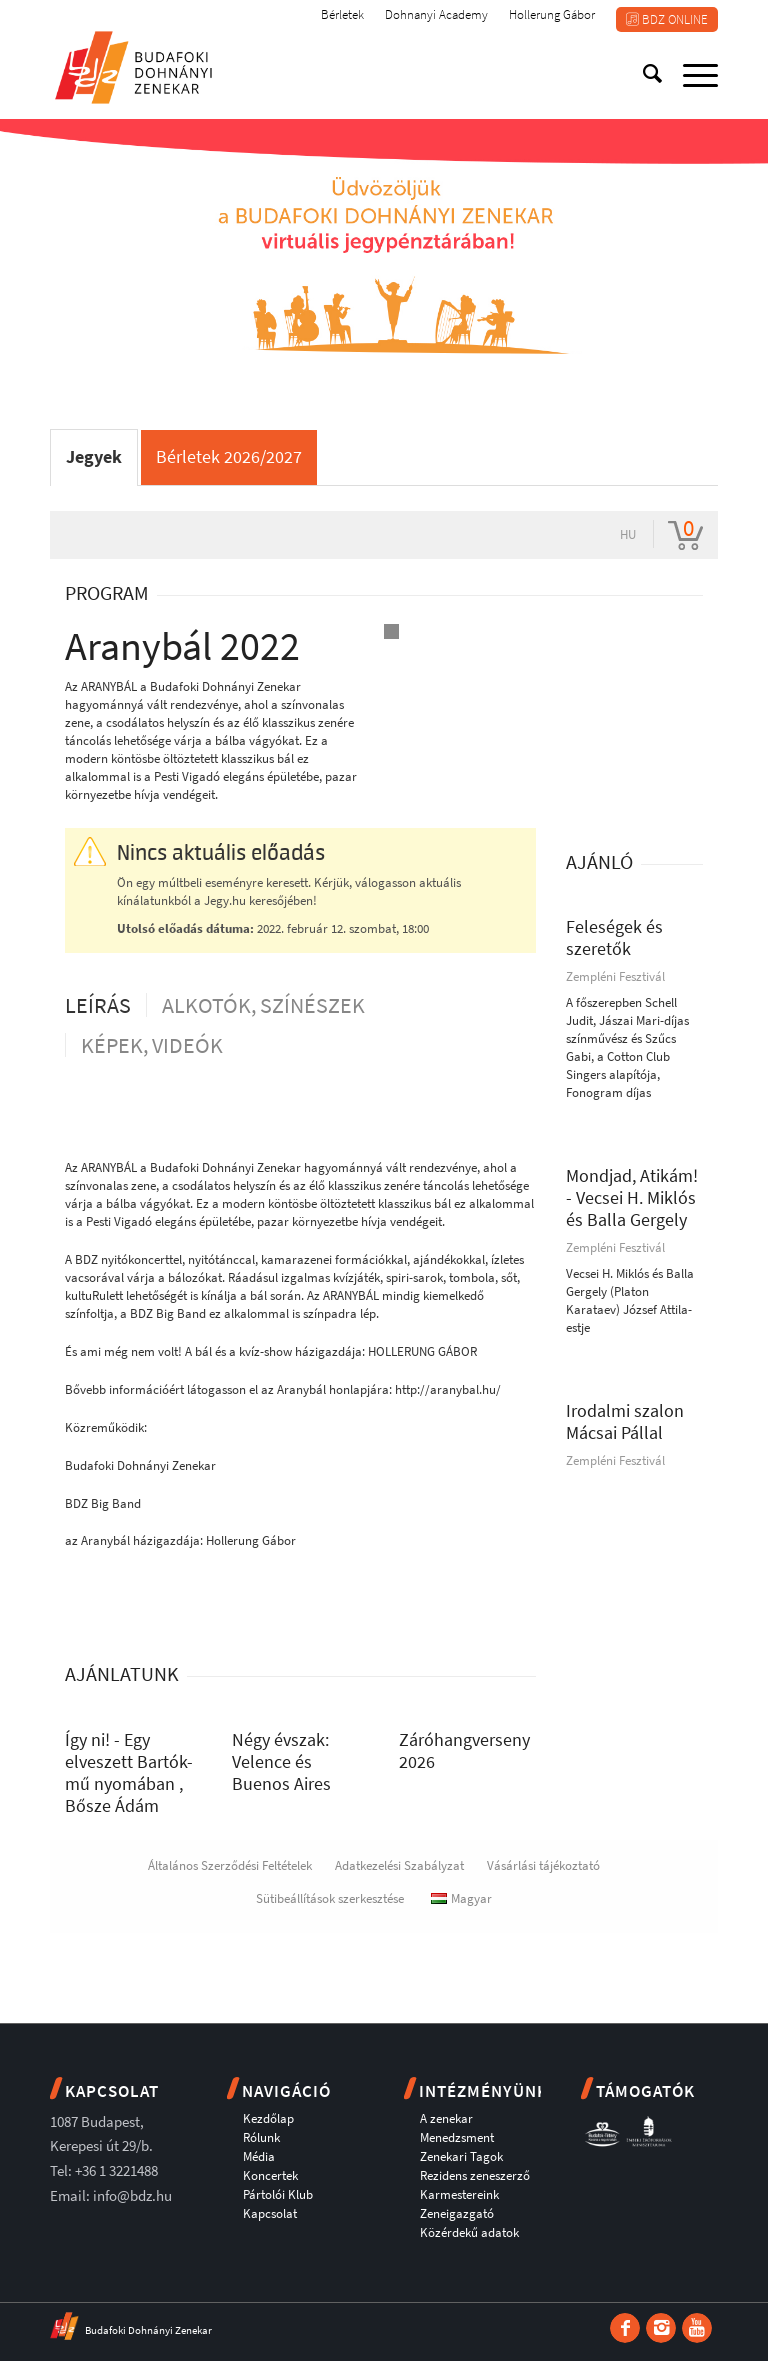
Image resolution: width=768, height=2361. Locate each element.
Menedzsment (457, 2137)
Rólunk (261, 2137)
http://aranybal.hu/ (448, 1389)
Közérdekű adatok (469, 2232)
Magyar (461, 1898)
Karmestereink (459, 2194)
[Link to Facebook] (625, 2328)
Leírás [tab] (98, 1005)
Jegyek (94, 456)
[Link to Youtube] (697, 2328)
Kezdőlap (268, 2118)
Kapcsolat (270, 2213)
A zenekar (446, 2118)
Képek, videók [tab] (152, 1045)
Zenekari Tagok (461, 2156)
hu (628, 534)
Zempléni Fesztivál (615, 976)
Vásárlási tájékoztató (543, 1865)
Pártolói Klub (278, 2194)
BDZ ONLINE (667, 19)
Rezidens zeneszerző (475, 2175)
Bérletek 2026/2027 (229, 456)
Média (259, 2156)
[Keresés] (643, 74)
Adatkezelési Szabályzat (399, 1865)
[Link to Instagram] (661, 2328)
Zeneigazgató (457, 2213)
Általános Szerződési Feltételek (230, 1865)
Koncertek (270, 2175)
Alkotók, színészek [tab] (263, 1005)
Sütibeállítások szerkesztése (330, 1898)
